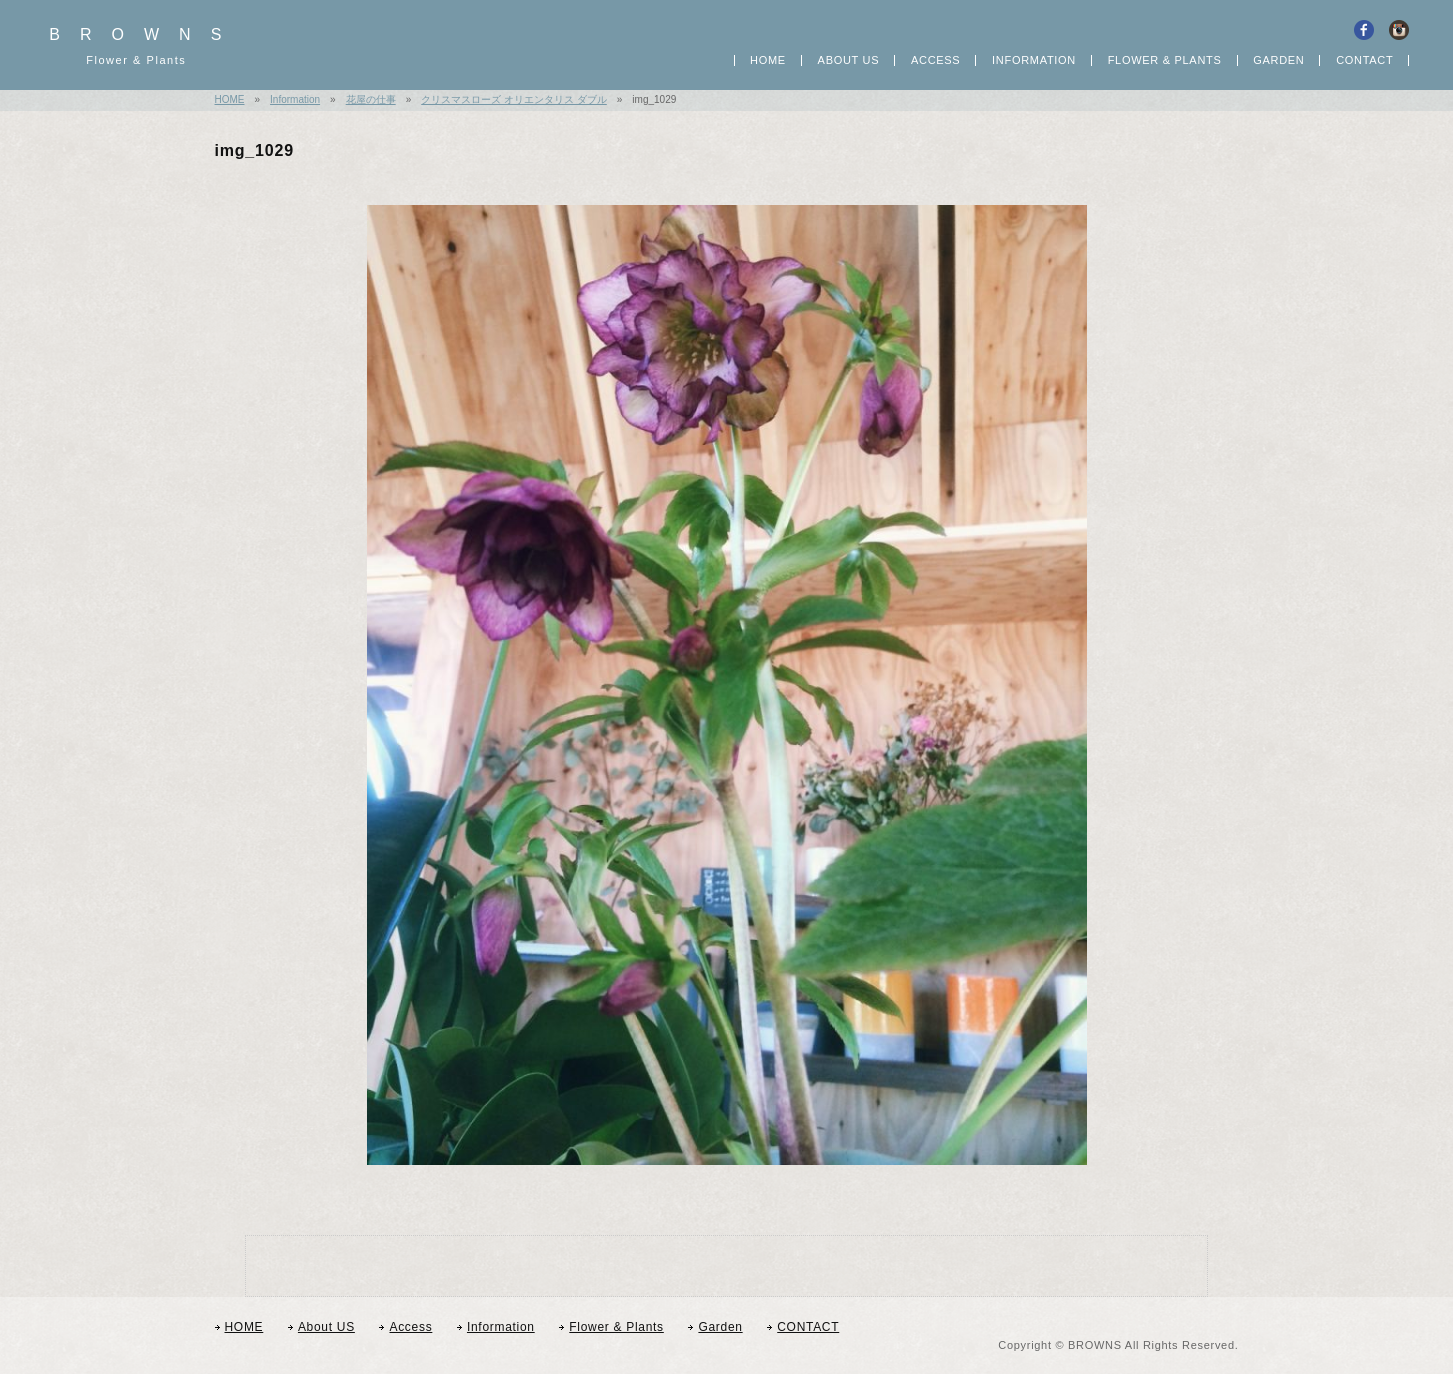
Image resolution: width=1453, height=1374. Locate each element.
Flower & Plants (616, 1327)
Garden (720, 1327)
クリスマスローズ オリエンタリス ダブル (514, 99)
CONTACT (1364, 60)
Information (1034, 60)
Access (935, 60)
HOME (768, 60)
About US (849, 60)
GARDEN (1278, 60)
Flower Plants (1165, 60)
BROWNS (145, 48)
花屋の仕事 (371, 99)
